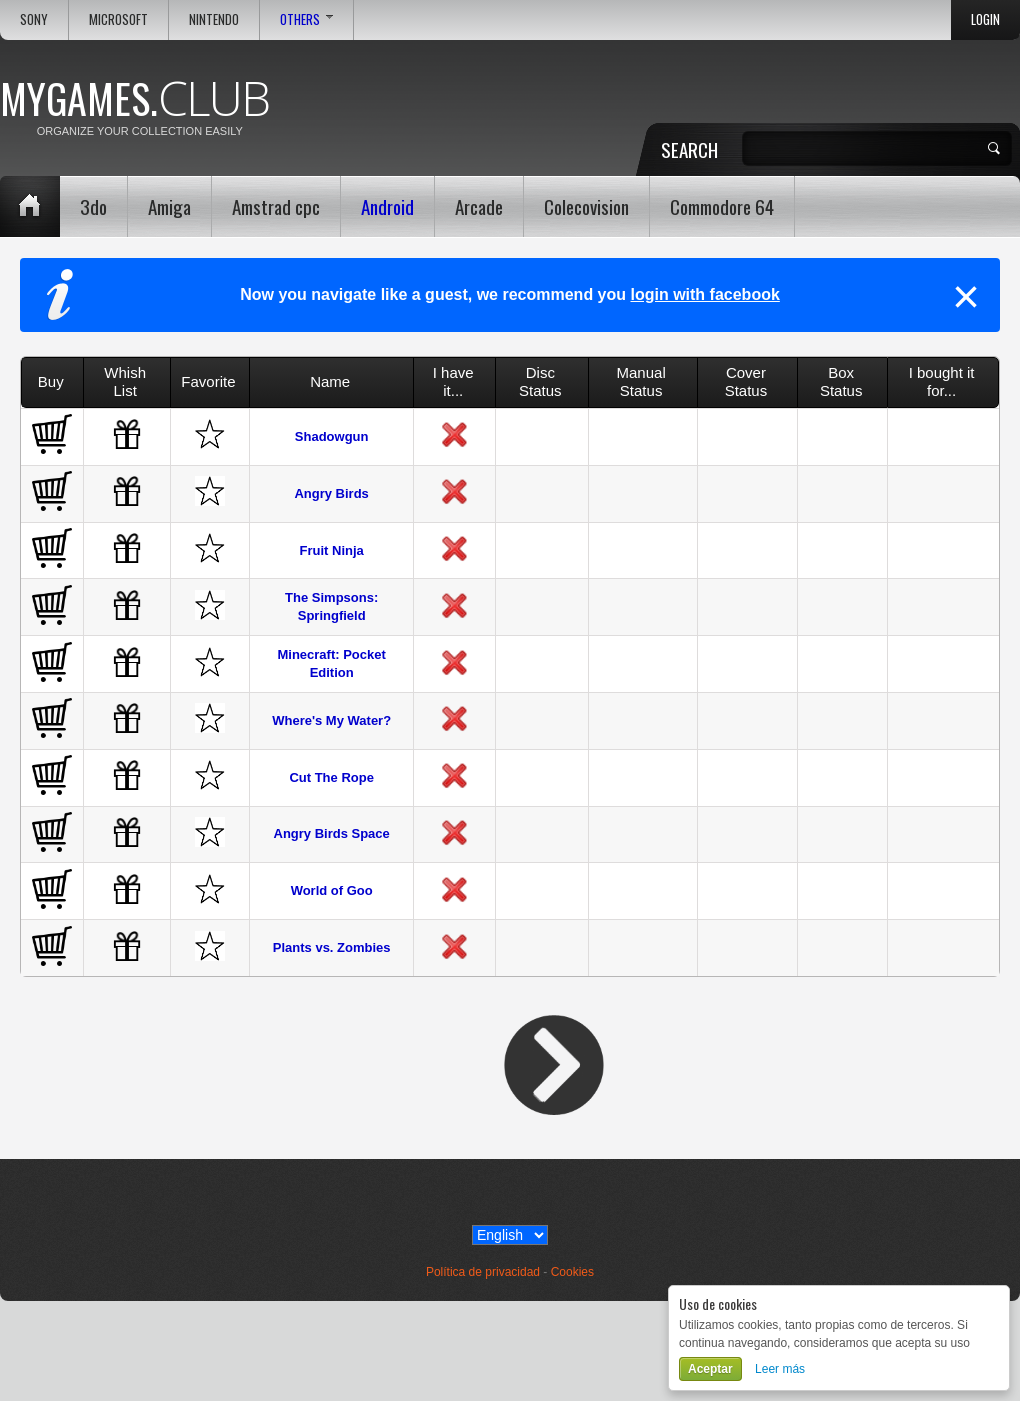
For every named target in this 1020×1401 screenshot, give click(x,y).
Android (387, 206)
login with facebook (704, 294)
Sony (34, 19)
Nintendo (214, 19)
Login (985, 19)
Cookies (572, 1272)
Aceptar (710, 1369)
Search (689, 149)
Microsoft (118, 19)
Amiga (169, 206)
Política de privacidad (483, 1272)
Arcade (479, 206)
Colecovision (586, 206)
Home (30, 206)
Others (306, 19)
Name (330, 381)
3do (93, 206)
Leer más (780, 1369)
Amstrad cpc (276, 206)
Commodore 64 (722, 206)
